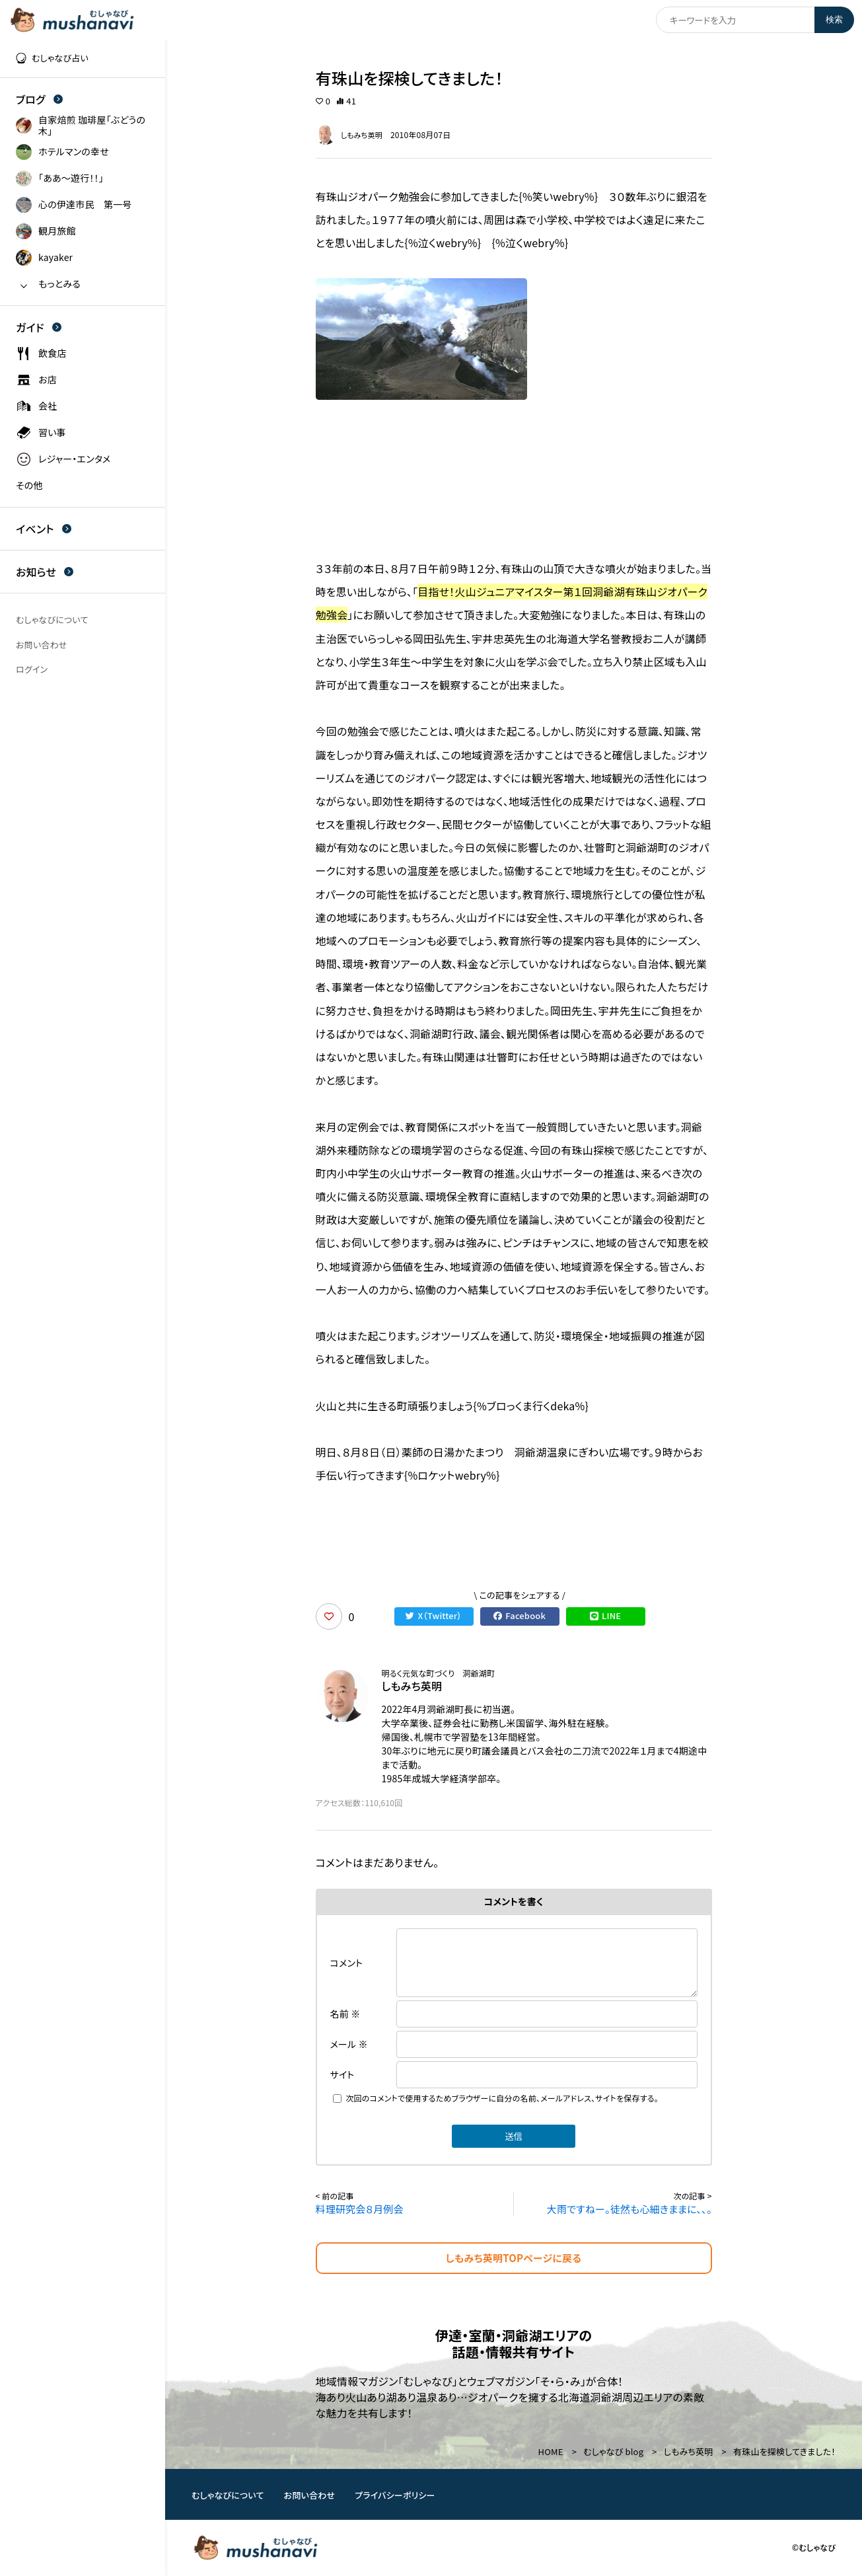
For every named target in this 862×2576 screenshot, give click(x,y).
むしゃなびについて (228, 2495)
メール (349, 2044)
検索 (834, 19)
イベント (43, 529)
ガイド (38, 327)
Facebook (519, 1616)
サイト (342, 2074)
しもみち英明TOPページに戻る (514, 2258)
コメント (346, 1962)
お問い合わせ (310, 2495)
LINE (606, 1616)
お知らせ (44, 572)
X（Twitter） (434, 1616)
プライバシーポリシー (395, 2495)
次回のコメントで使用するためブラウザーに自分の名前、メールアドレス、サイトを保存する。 (502, 2097)
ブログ (39, 99)
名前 (345, 2013)
